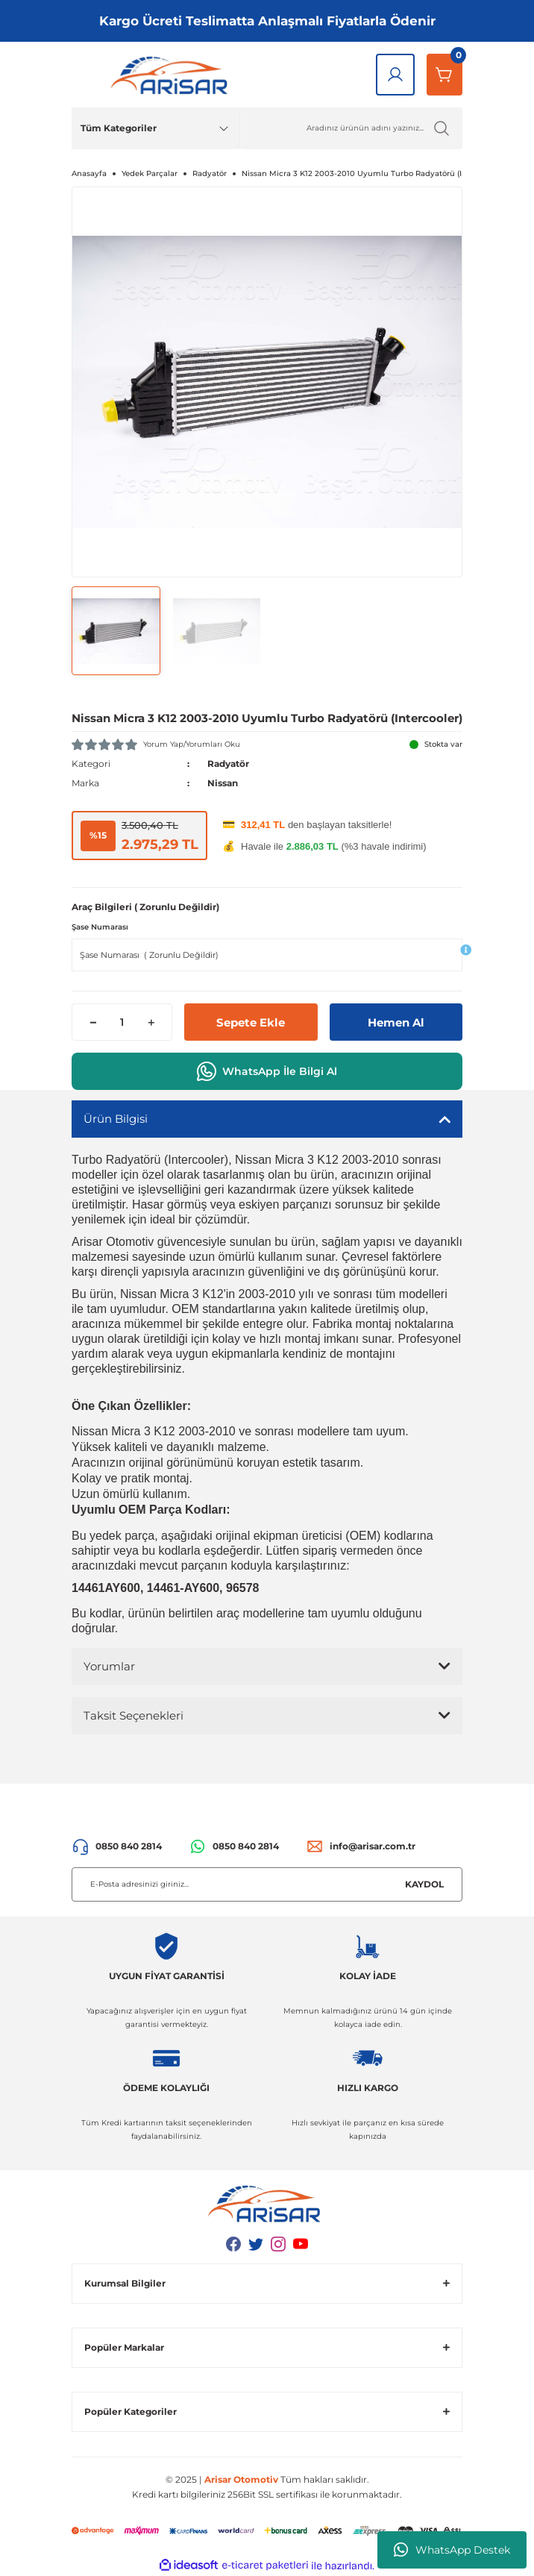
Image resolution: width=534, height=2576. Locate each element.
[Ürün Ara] (350, 128)
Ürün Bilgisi (116, 1119)
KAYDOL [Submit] (424, 1884)
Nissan (222, 783)
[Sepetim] (444, 74)
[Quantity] (122, 1022)
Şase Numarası (100, 927)
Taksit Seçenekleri (133, 1715)
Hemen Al (396, 1022)
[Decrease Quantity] (92, 1022)
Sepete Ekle (250, 1022)
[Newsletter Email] (267, 1884)
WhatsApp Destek (452, 2550)
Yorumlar (109, 1666)
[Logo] (172, 74)
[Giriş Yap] (395, 75)
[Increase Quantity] (151, 1022)
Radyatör (228, 763)
